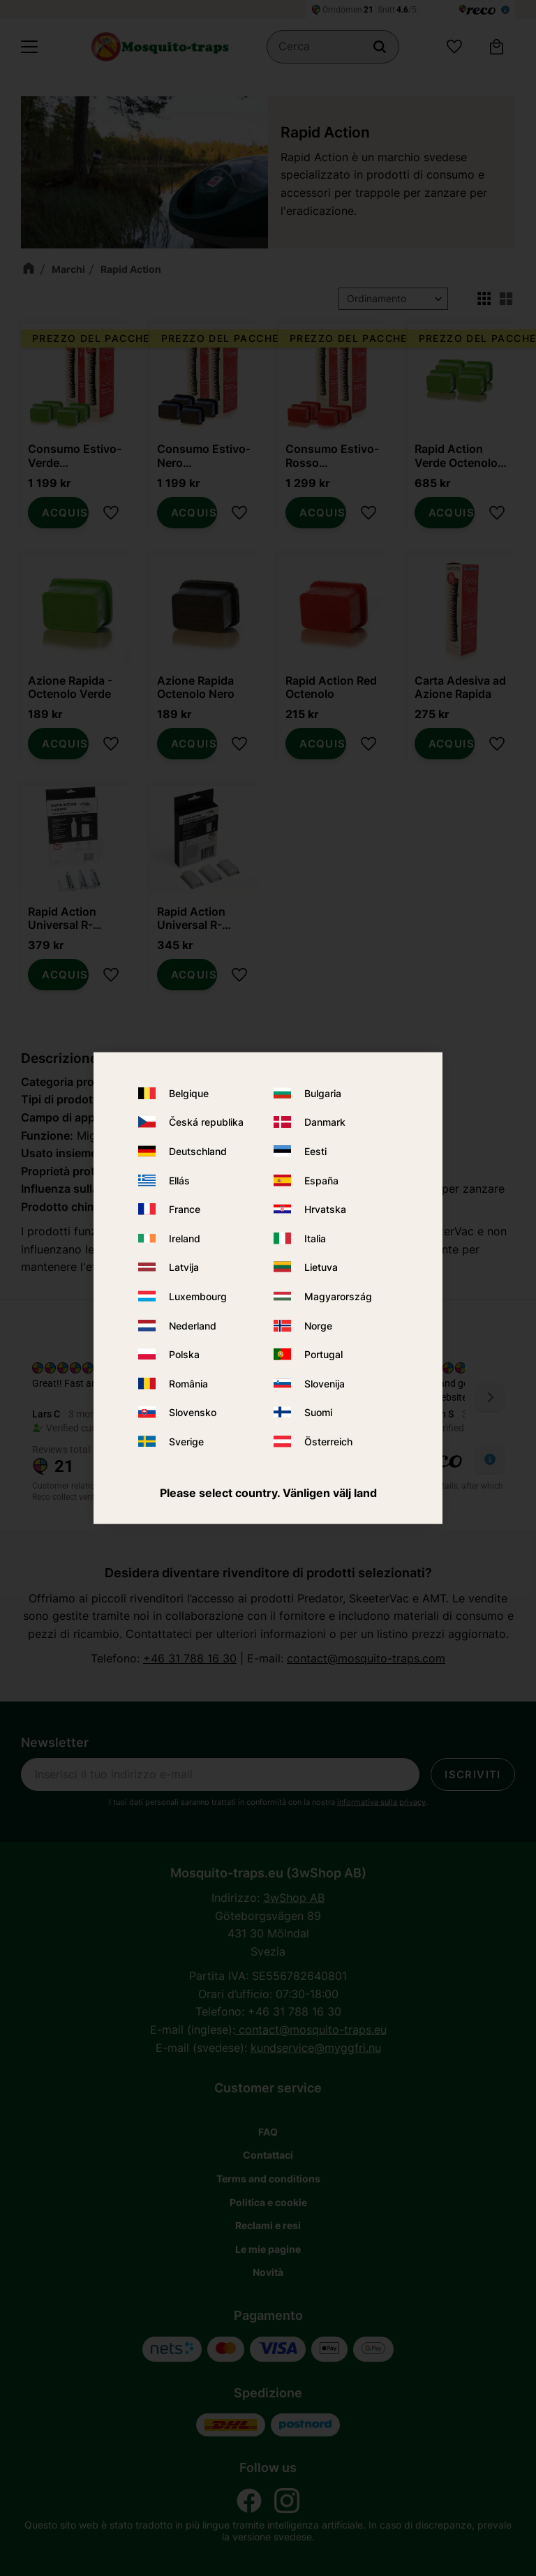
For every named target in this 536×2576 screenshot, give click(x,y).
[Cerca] (379, 47)
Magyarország (338, 1296)
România (188, 1383)
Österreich (328, 1441)
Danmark (324, 1122)
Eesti (315, 1151)
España (321, 1180)
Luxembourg (198, 1296)
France (184, 1209)
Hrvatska (325, 1209)
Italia (315, 1238)
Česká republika (206, 1122)
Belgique (189, 1093)
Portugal (323, 1354)
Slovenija (324, 1383)
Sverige (186, 1441)
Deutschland (198, 1151)
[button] (29, 46)
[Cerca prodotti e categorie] (333, 47)
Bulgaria (322, 1093)
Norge (318, 1325)
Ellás (179, 1180)
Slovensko (192, 1412)
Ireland (184, 1238)
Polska (184, 1354)
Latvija (184, 1267)
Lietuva (321, 1267)
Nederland (192, 1325)
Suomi (318, 1412)
